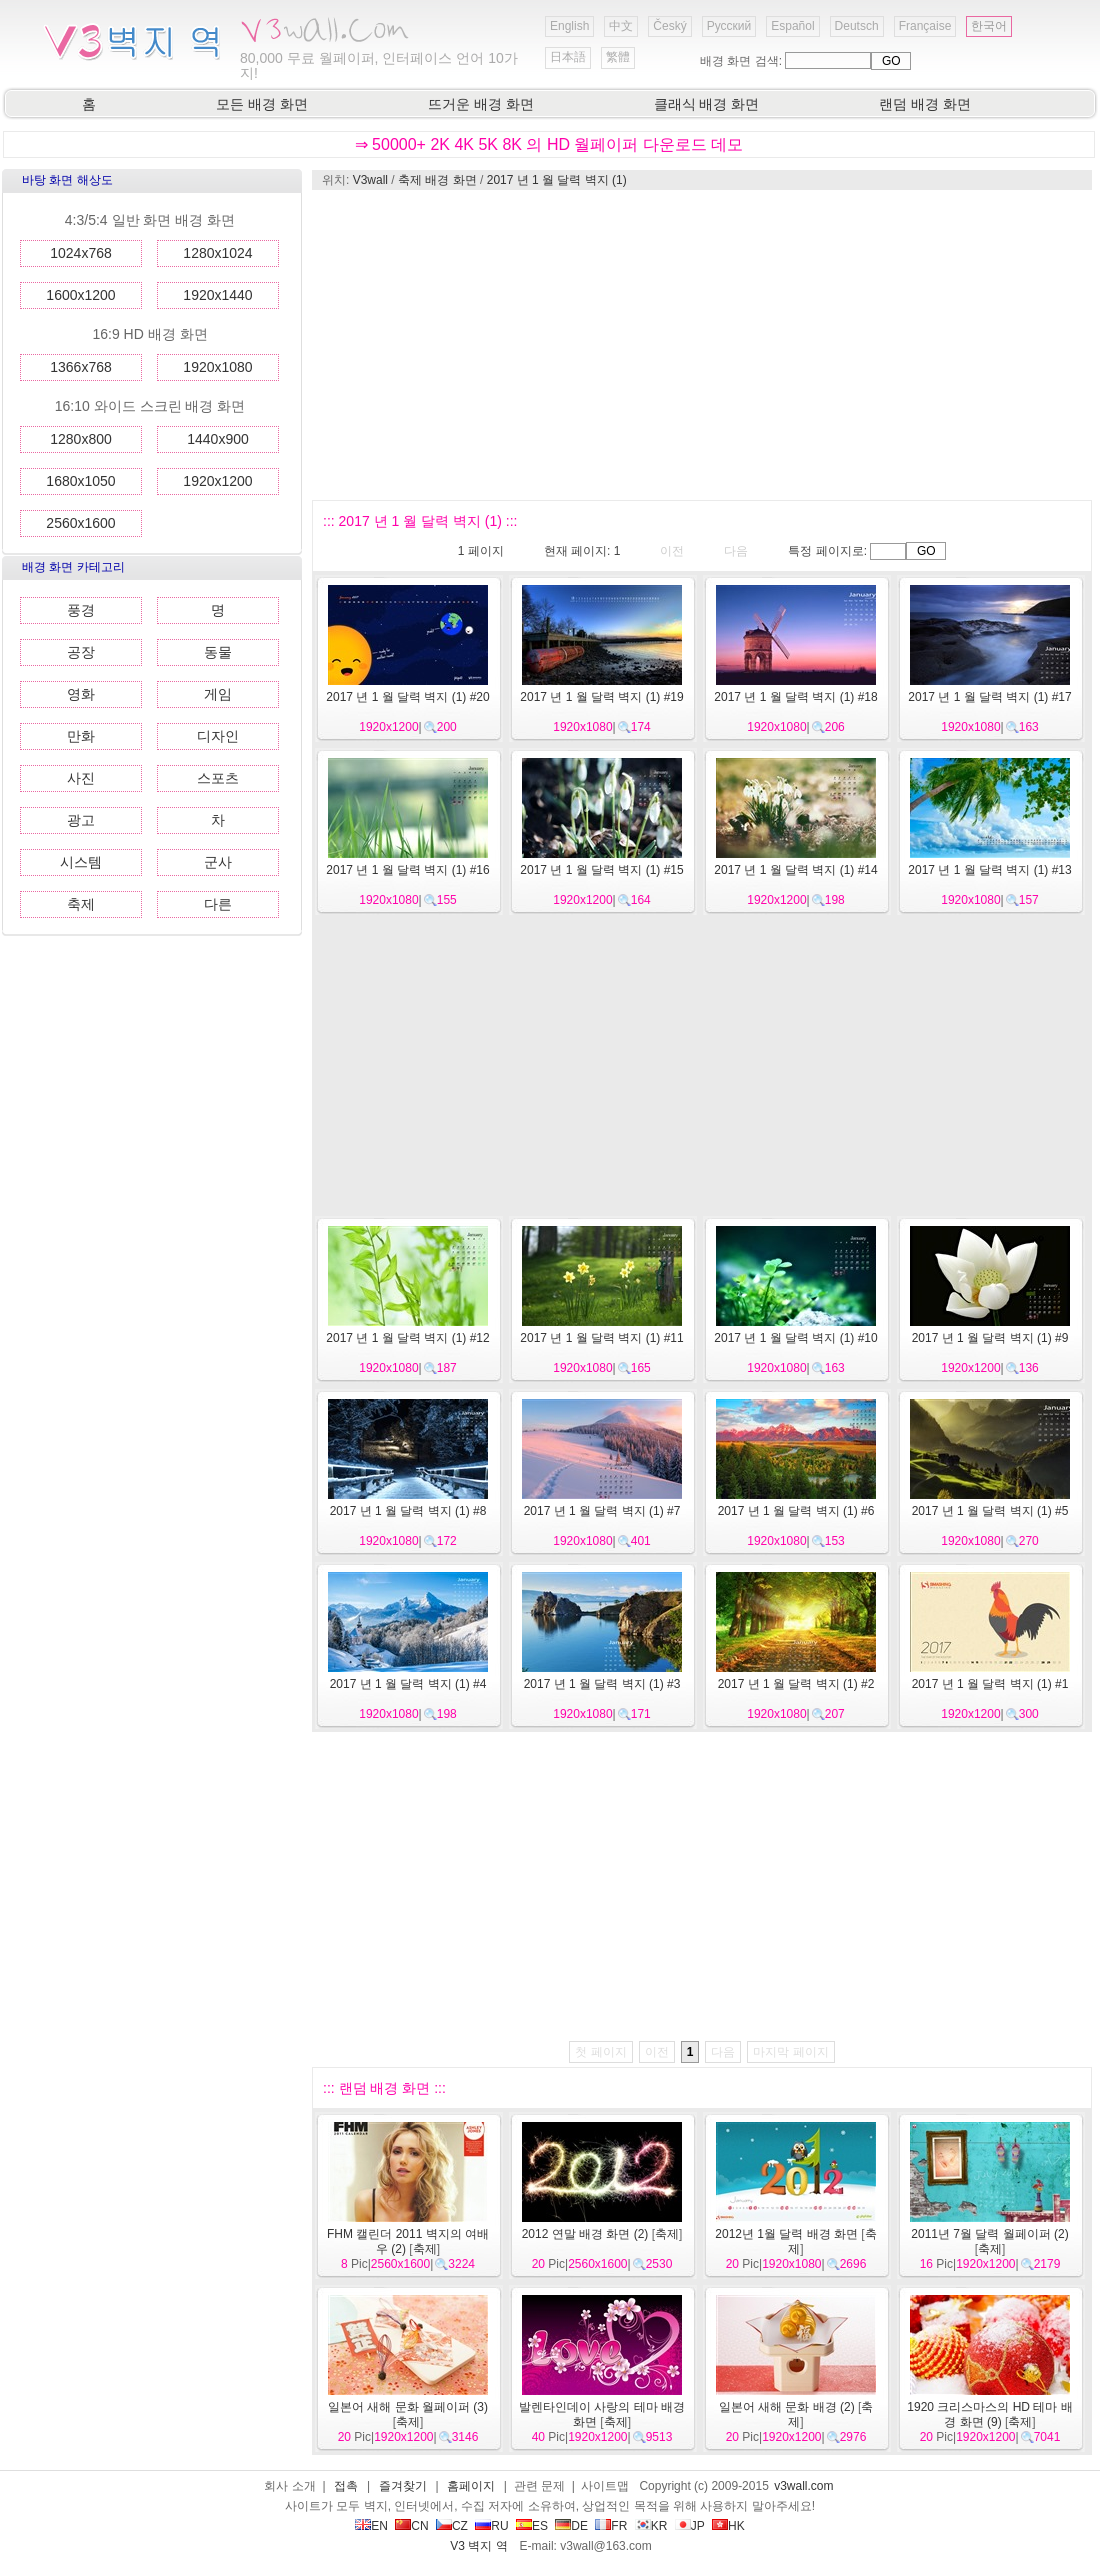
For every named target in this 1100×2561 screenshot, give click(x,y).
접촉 (346, 2486)
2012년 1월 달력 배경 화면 (786, 2234)
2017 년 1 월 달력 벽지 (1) (557, 180)
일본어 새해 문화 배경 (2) (787, 2407)
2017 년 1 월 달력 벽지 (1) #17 (989, 697)
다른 (218, 904)
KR (651, 2526)
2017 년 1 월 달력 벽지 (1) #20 (407, 697)
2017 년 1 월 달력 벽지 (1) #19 (601, 697)
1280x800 (81, 439)
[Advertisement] (672, 345)
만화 (81, 736)
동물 (218, 652)
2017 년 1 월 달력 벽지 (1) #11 (601, 1338)
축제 (81, 904)
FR (611, 2526)
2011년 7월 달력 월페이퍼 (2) (989, 2234)
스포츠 (218, 778)
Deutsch (857, 26)
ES (532, 2526)
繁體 (618, 57)
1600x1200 (80, 295)
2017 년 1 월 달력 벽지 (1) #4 (408, 1684)
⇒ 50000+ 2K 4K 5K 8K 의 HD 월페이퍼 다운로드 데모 (549, 144)
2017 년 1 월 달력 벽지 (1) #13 (989, 870)
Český (669, 26)
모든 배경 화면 (262, 104)
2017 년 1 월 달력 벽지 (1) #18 (795, 697)
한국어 (989, 26)
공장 (81, 652)
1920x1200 (217, 481)
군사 (218, 862)
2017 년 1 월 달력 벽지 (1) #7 (602, 1511)
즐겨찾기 (403, 2486)
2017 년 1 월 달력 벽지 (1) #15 (601, 870)
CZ (452, 2526)
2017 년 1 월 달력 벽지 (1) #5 (990, 1511)
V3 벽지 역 (478, 2546)
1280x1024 (217, 253)
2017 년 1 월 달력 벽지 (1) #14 (795, 870)
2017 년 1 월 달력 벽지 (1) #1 (990, 1684)
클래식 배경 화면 (707, 104)
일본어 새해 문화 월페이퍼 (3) (408, 2407)
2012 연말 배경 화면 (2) (585, 2234)
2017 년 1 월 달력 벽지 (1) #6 (796, 1511)
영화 (81, 694)
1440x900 (218, 439)
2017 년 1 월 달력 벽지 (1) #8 (408, 1511)
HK (728, 2526)
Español (792, 26)
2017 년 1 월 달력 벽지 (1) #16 (407, 870)
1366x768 (81, 367)
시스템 (81, 862)
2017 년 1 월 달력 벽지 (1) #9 (990, 1338)
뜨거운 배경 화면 (481, 104)
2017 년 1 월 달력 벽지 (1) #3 (602, 1684)
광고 (81, 820)
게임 (218, 694)
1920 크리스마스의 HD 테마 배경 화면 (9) (989, 2414)
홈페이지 (471, 2486)
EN (371, 2526)
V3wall (370, 180)
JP (690, 2526)
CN (411, 2526)
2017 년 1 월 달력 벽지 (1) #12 (407, 1338)
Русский (729, 26)
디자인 (218, 736)
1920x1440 (217, 295)
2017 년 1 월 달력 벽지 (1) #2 (796, 1684)
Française (925, 26)
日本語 (568, 57)
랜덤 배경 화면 (925, 104)
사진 (81, 778)
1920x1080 (217, 367)
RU (491, 2526)
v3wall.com (803, 2486)
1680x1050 (80, 481)
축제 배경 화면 (437, 180)
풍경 (81, 610)
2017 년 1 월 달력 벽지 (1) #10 (795, 1338)
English (569, 26)
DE (571, 2526)
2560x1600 (80, 523)
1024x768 (81, 253)
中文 (621, 26)
